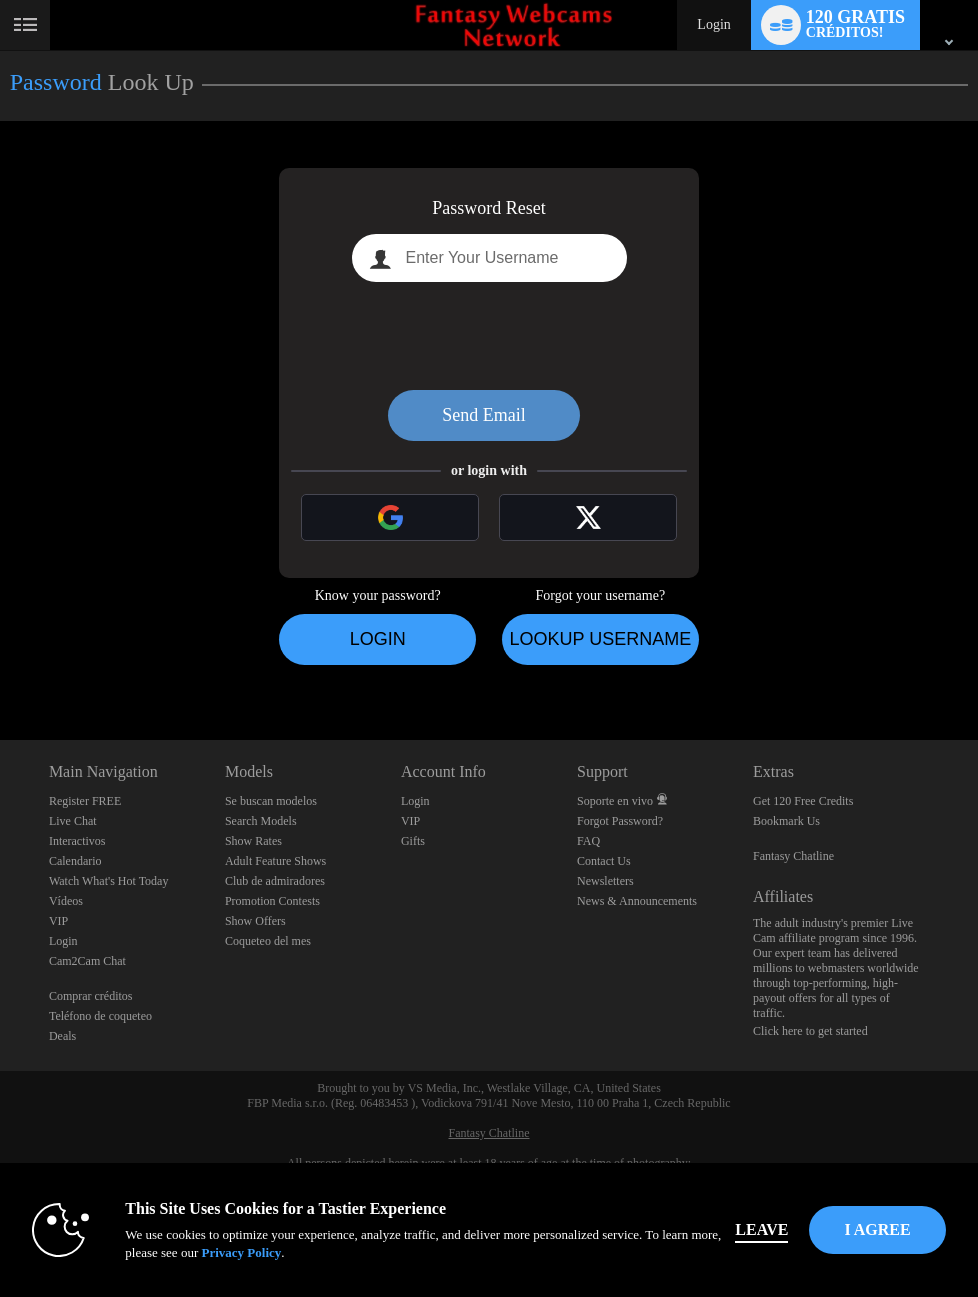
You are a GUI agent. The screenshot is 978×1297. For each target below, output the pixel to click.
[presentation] (489, 336)
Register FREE (85, 801)
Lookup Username (600, 639)
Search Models (261, 821)
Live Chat (73, 821)
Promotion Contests (272, 901)
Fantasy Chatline (793, 856)
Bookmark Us (786, 821)
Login (713, 24)
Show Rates (253, 841)
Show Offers (255, 921)
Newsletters (605, 881)
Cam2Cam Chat (87, 961)
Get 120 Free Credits (803, 801)
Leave (761, 1229)
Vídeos (66, 901)
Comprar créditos (91, 996)
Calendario (75, 861)
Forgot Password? (620, 821)
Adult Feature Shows (275, 861)
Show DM (0, 665)
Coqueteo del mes (268, 941)
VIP (58, 921)
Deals (62, 1036)
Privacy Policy (241, 1252)
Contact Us (604, 861)
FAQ (588, 841)
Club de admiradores (275, 881)
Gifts (413, 841)
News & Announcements (637, 901)
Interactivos (77, 841)
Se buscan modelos (271, 801)
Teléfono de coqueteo (100, 1016)
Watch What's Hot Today (109, 881)
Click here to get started (810, 1031)
